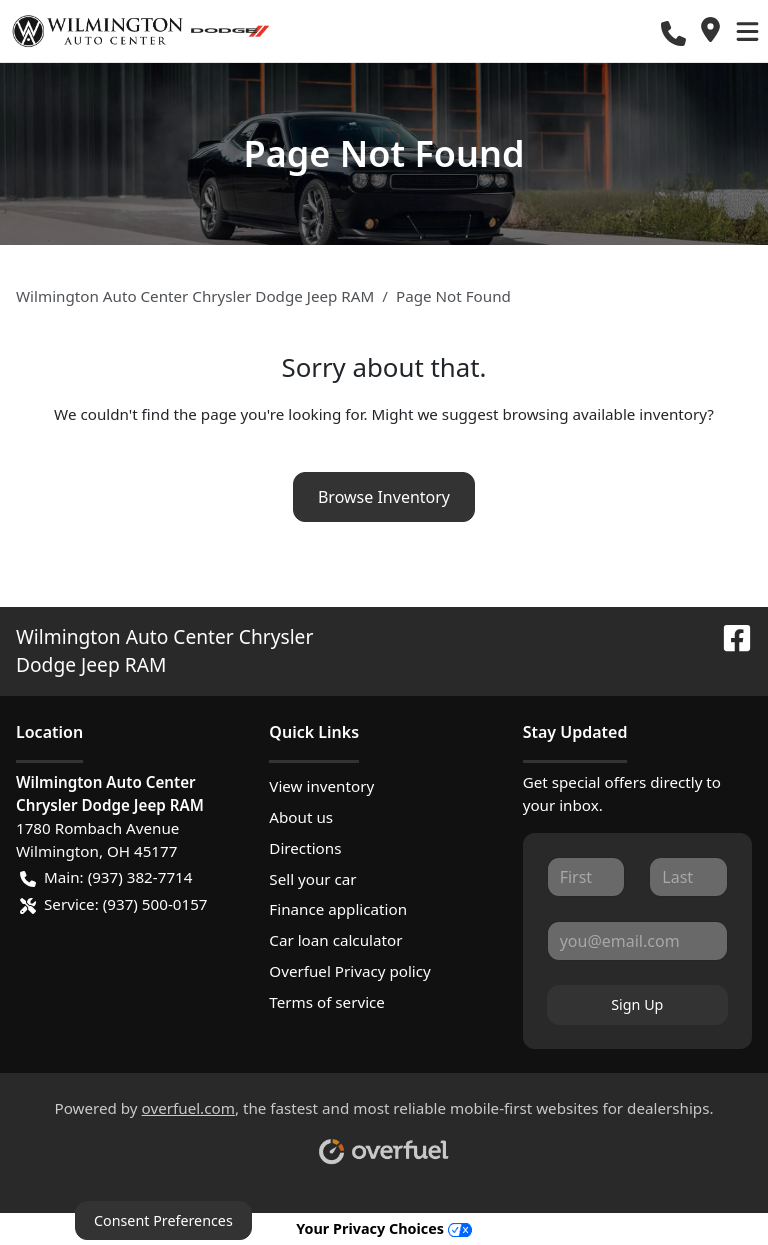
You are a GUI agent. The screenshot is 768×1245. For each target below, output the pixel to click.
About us (301, 817)
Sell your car (312, 879)
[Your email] (637, 941)
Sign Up (637, 1004)
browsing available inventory (604, 414)
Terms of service (327, 1002)
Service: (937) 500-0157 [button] (114, 904)
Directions (305, 848)
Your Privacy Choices (384, 1228)
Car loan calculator (335, 940)
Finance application (338, 909)
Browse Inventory (384, 497)
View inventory (321, 786)
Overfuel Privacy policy (349, 971)
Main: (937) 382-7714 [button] (106, 877)
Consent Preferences (163, 1220)
